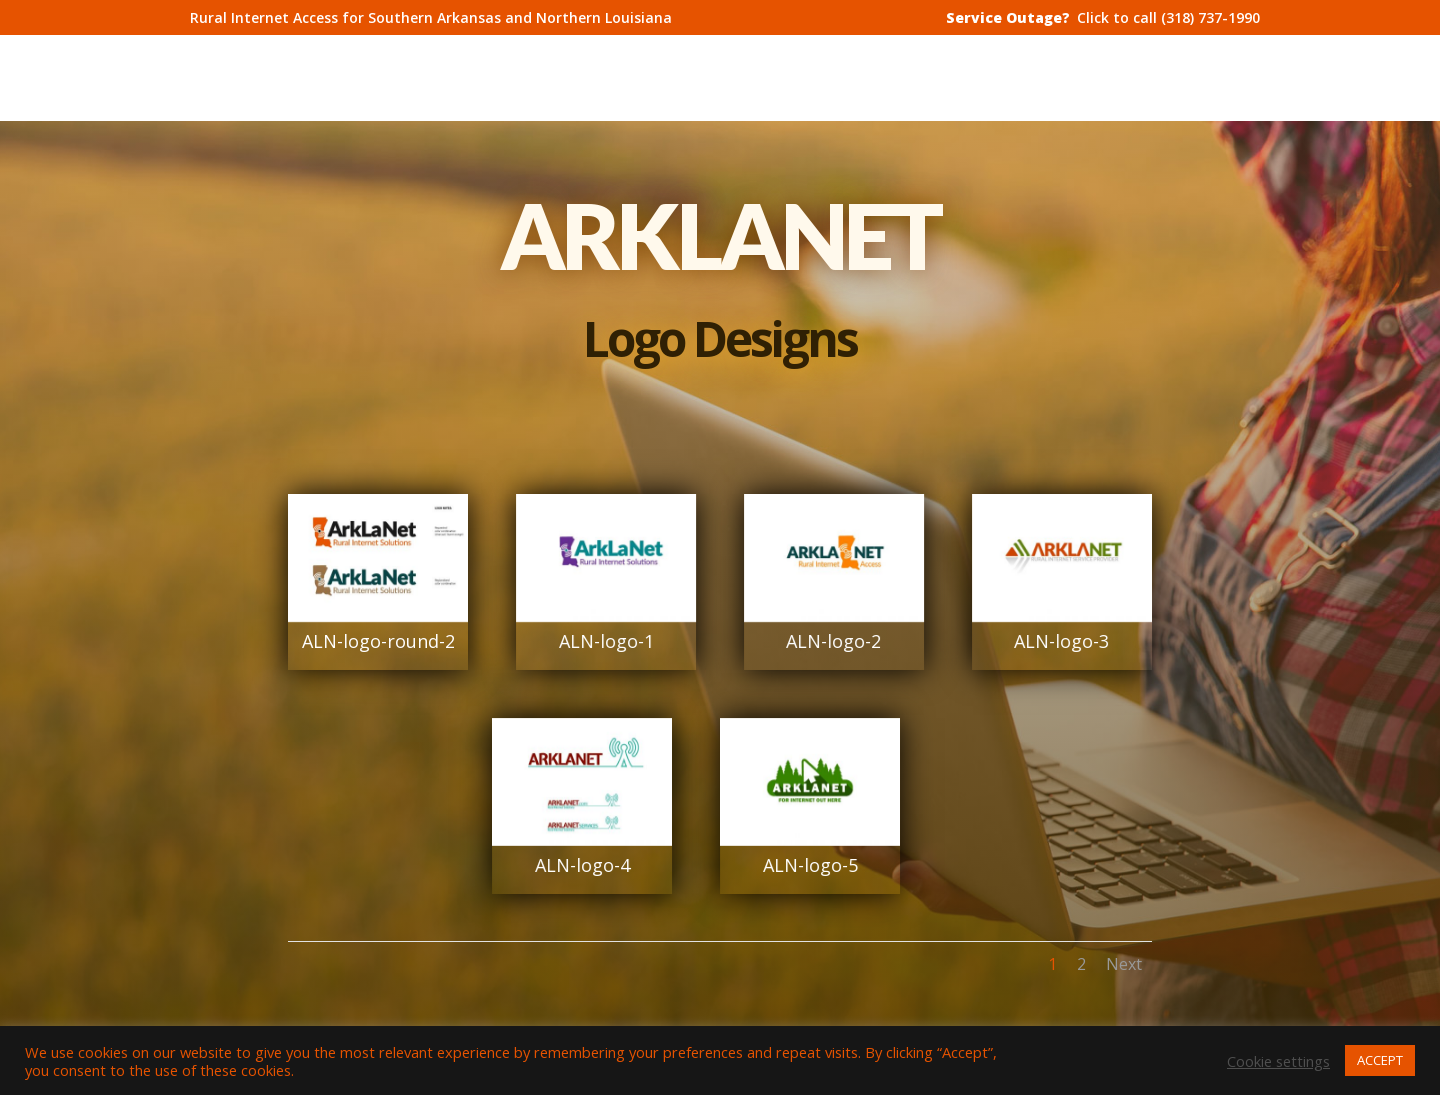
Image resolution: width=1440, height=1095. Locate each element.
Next (1124, 964)
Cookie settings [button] (1278, 1061)
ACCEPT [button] (1380, 1060)
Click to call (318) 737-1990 (1168, 19)
